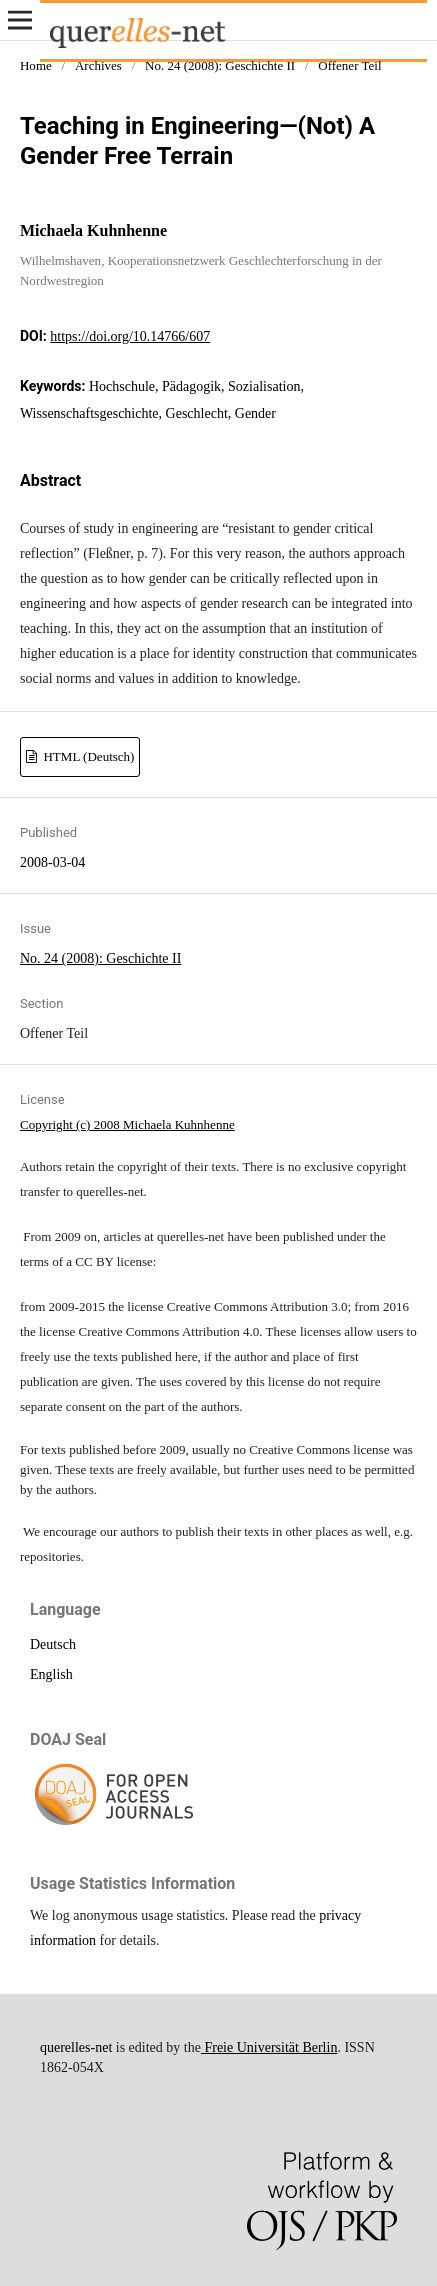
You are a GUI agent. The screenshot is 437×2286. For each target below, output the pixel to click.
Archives (98, 65)
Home (36, 65)
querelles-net (76, 2047)
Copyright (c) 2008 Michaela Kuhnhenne (127, 1124)
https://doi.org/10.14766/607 (130, 336)
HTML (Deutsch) (87, 756)
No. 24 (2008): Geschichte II (220, 65)
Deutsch (53, 1644)
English (51, 1674)
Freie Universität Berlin (269, 2047)
